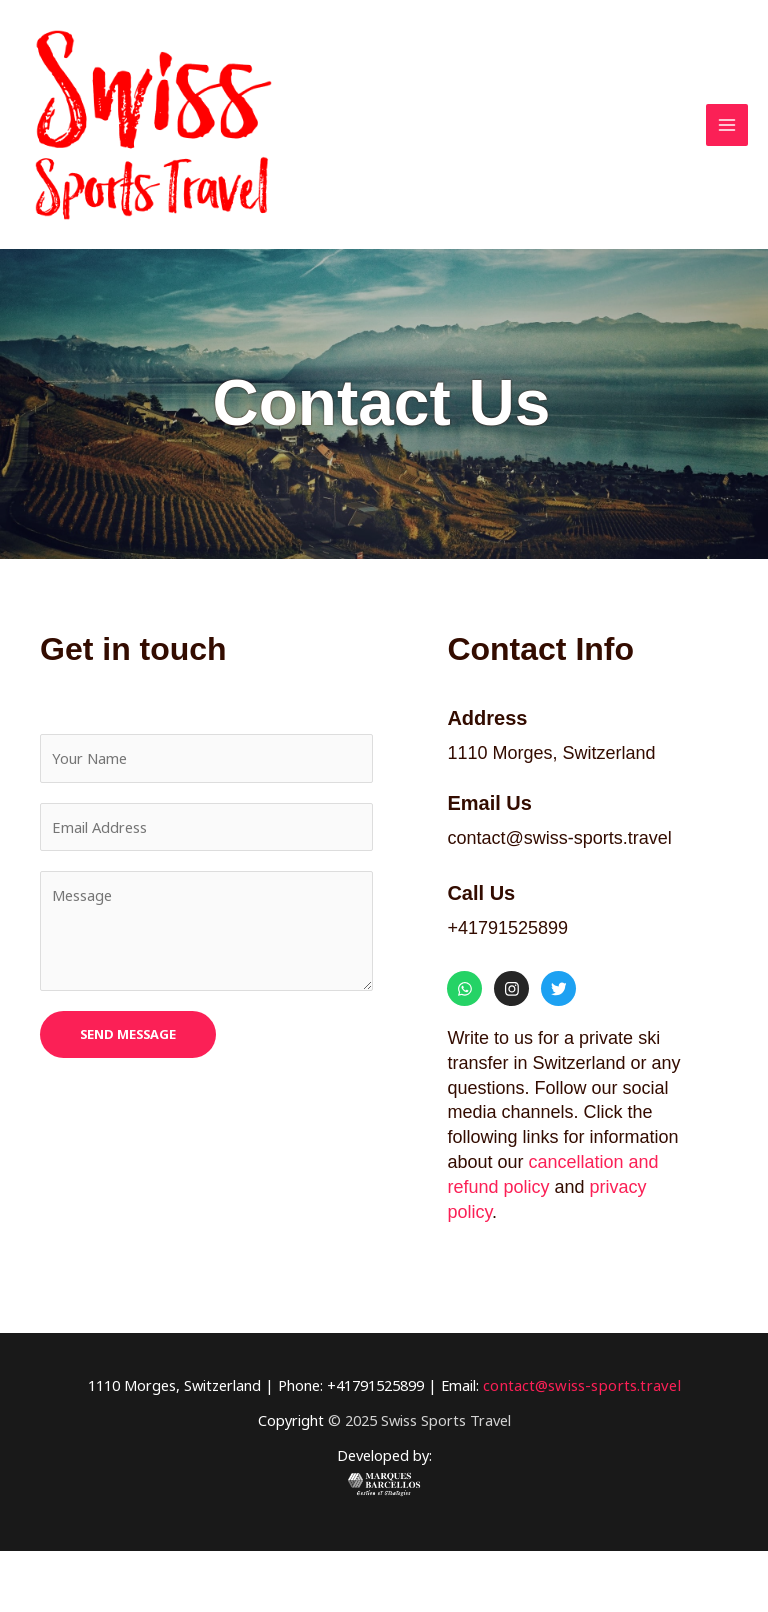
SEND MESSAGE (128, 1095)
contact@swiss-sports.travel (582, 1446)
